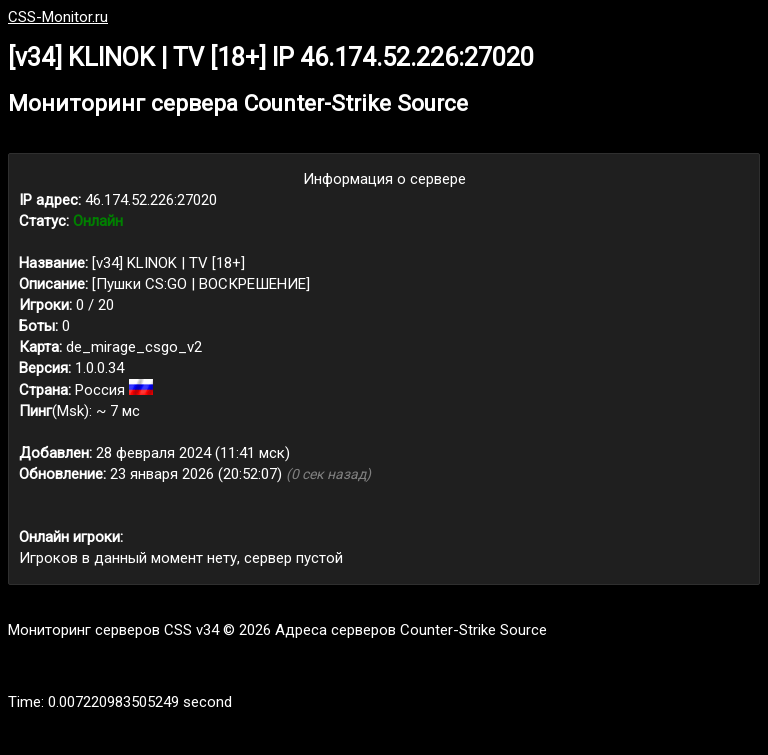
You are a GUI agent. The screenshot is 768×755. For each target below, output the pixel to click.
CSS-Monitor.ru (58, 17)
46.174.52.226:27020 (151, 200)
